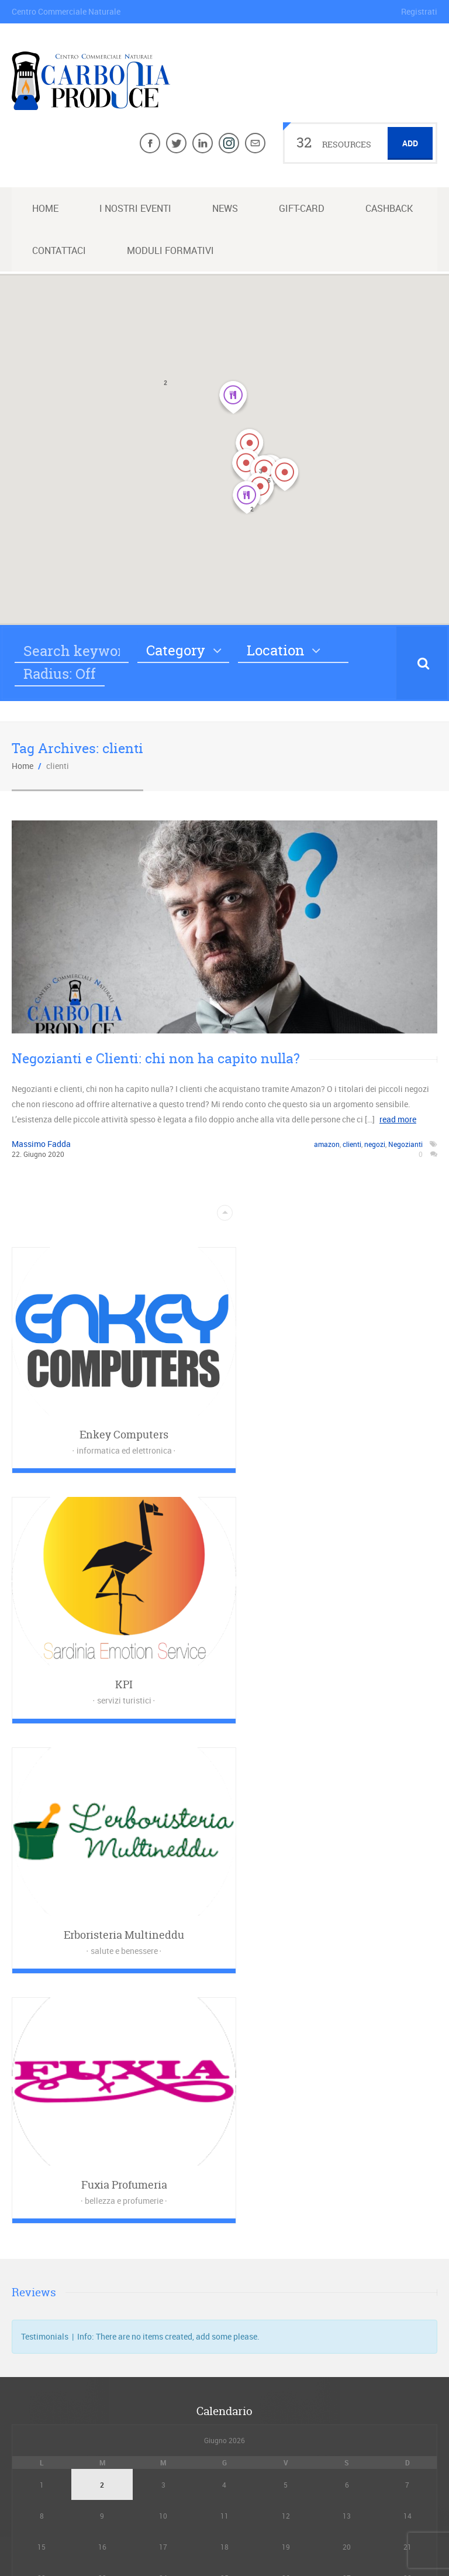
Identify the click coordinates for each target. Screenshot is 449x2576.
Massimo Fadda (41, 1143)
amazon (327, 1144)
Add (410, 143)
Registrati (419, 11)
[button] (249, 445)
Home (45, 208)
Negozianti (405, 1144)
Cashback (389, 208)
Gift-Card (301, 208)
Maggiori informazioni (228, 2171)
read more (397, 1119)
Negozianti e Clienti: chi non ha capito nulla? (156, 1058)
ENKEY (320, 2531)
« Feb (221, 2099)
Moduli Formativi (170, 250)
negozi (374, 1144)
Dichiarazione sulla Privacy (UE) (225, 2425)
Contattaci (59, 250)
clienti (352, 1144)
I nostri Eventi (135, 208)
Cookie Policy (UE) (224, 2443)
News (225, 208)
